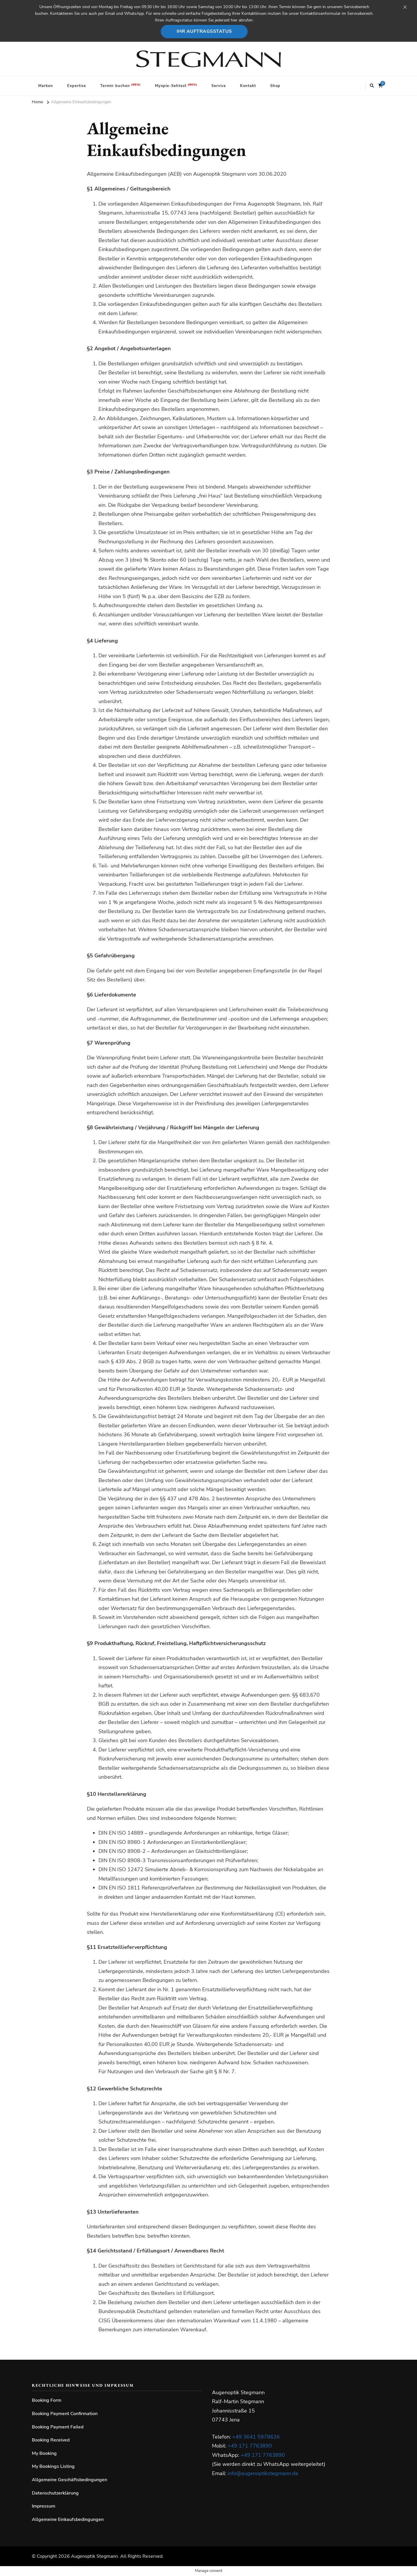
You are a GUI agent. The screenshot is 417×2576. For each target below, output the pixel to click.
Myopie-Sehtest (170, 85)
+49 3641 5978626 (256, 2436)
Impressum (43, 2506)
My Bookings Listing (53, 2466)
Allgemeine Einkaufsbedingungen (68, 2519)
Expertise (76, 85)
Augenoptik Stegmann (94, 2556)
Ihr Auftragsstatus (204, 31)
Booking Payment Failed (57, 2427)
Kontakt (248, 85)
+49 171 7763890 (250, 2445)
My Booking (44, 2453)
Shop (275, 85)
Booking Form (46, 2400)
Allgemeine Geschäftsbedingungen (69, 2480)
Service (218, 85)
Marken (45, 85)
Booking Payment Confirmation (65, 2413)
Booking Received (51, 2440)
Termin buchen (115, 85)
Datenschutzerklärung (55, 2493)
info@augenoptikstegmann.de (263, 2473)
